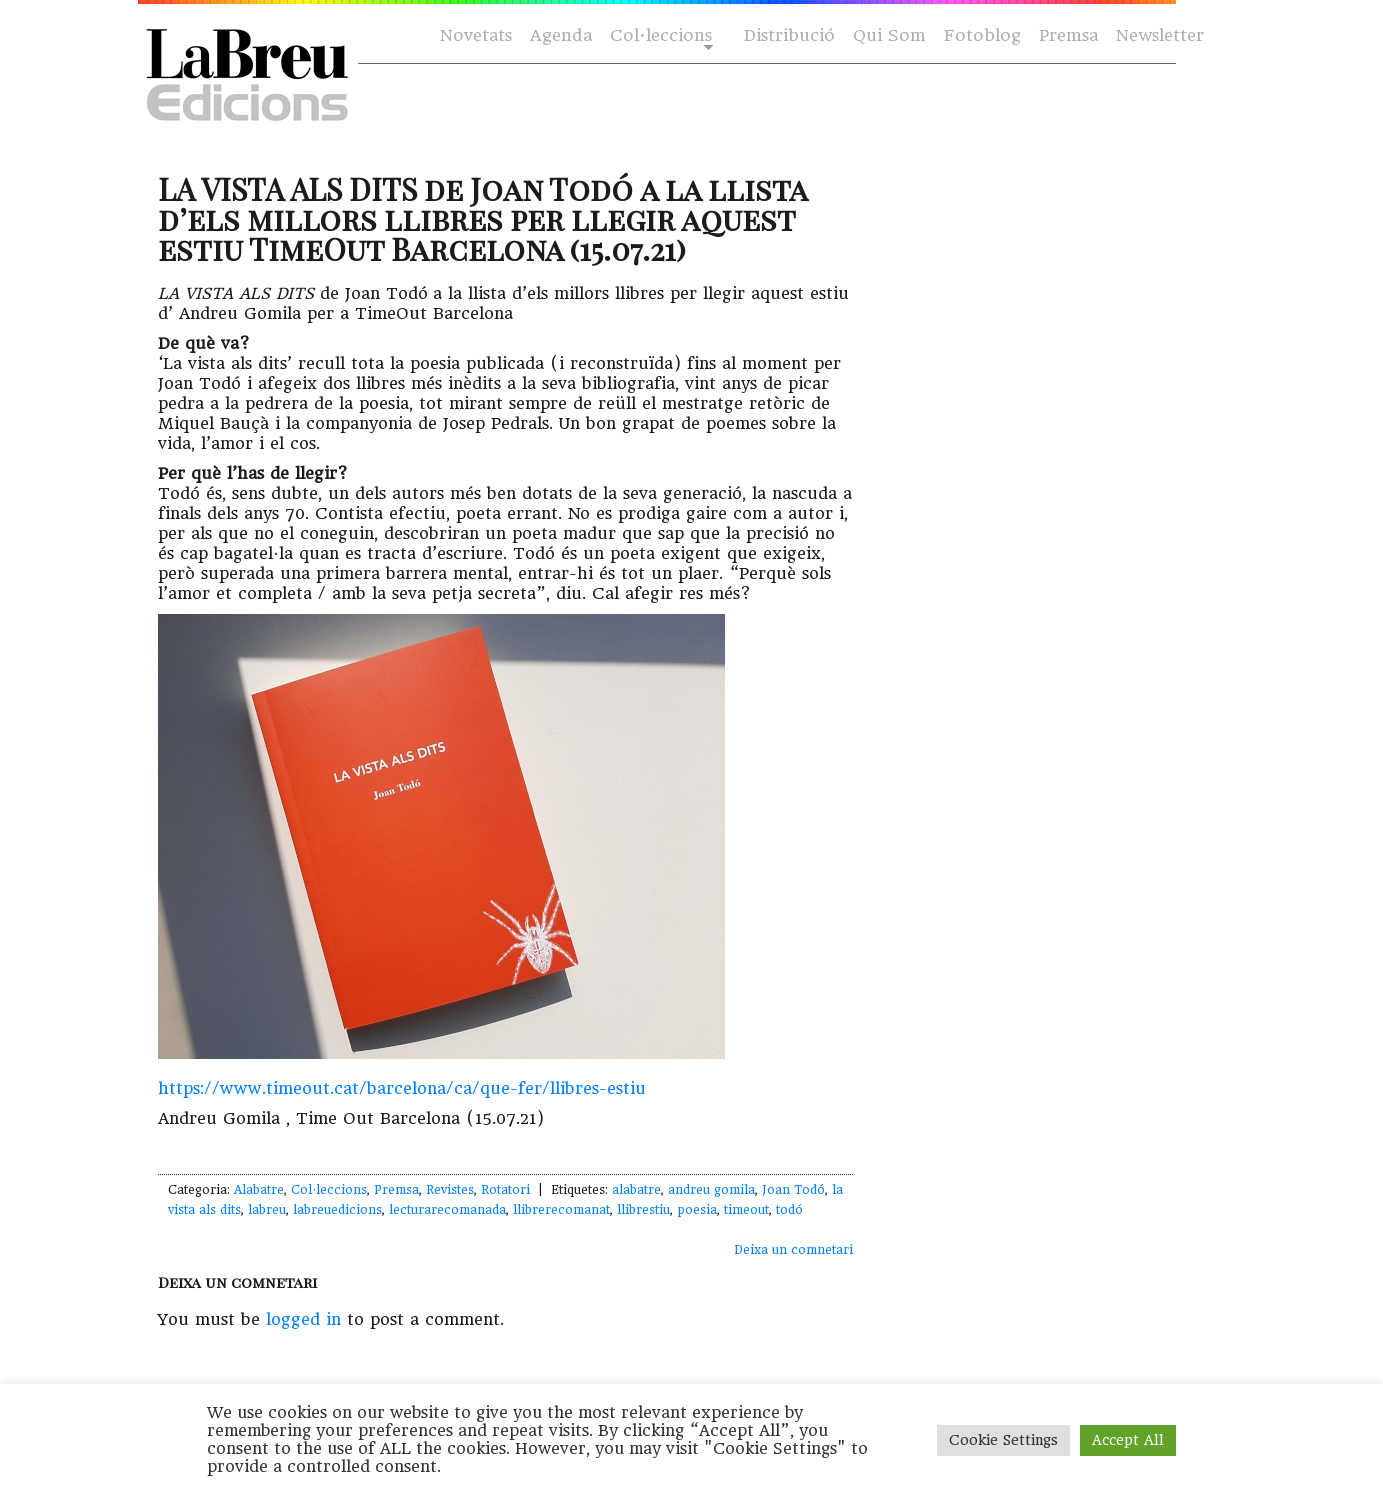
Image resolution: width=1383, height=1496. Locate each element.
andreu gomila (711, 1190)
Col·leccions (659, 36)
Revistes (450, 1190)
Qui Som (889, 35)
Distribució (789, 35)
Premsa (1068, 35)
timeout (746, 1210)
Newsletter (1160, 35)
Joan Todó (793, 1190)
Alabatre (259, 1190)
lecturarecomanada (447, 1210)
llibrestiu (643, 1210)
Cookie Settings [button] (1003, 1440)
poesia (697, 1210)
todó (789, 1210)
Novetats (476, 35)
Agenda (561, 35)
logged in (303, 1319)
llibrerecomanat (561, 1210)
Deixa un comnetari (793, 1250)
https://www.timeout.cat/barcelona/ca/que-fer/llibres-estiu (402, 1088)
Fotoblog (982, 35)
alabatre (636, 1190)
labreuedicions (337, 1210)
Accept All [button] (1128, 1440)
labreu (267, 1210)
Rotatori (505, 1190)
